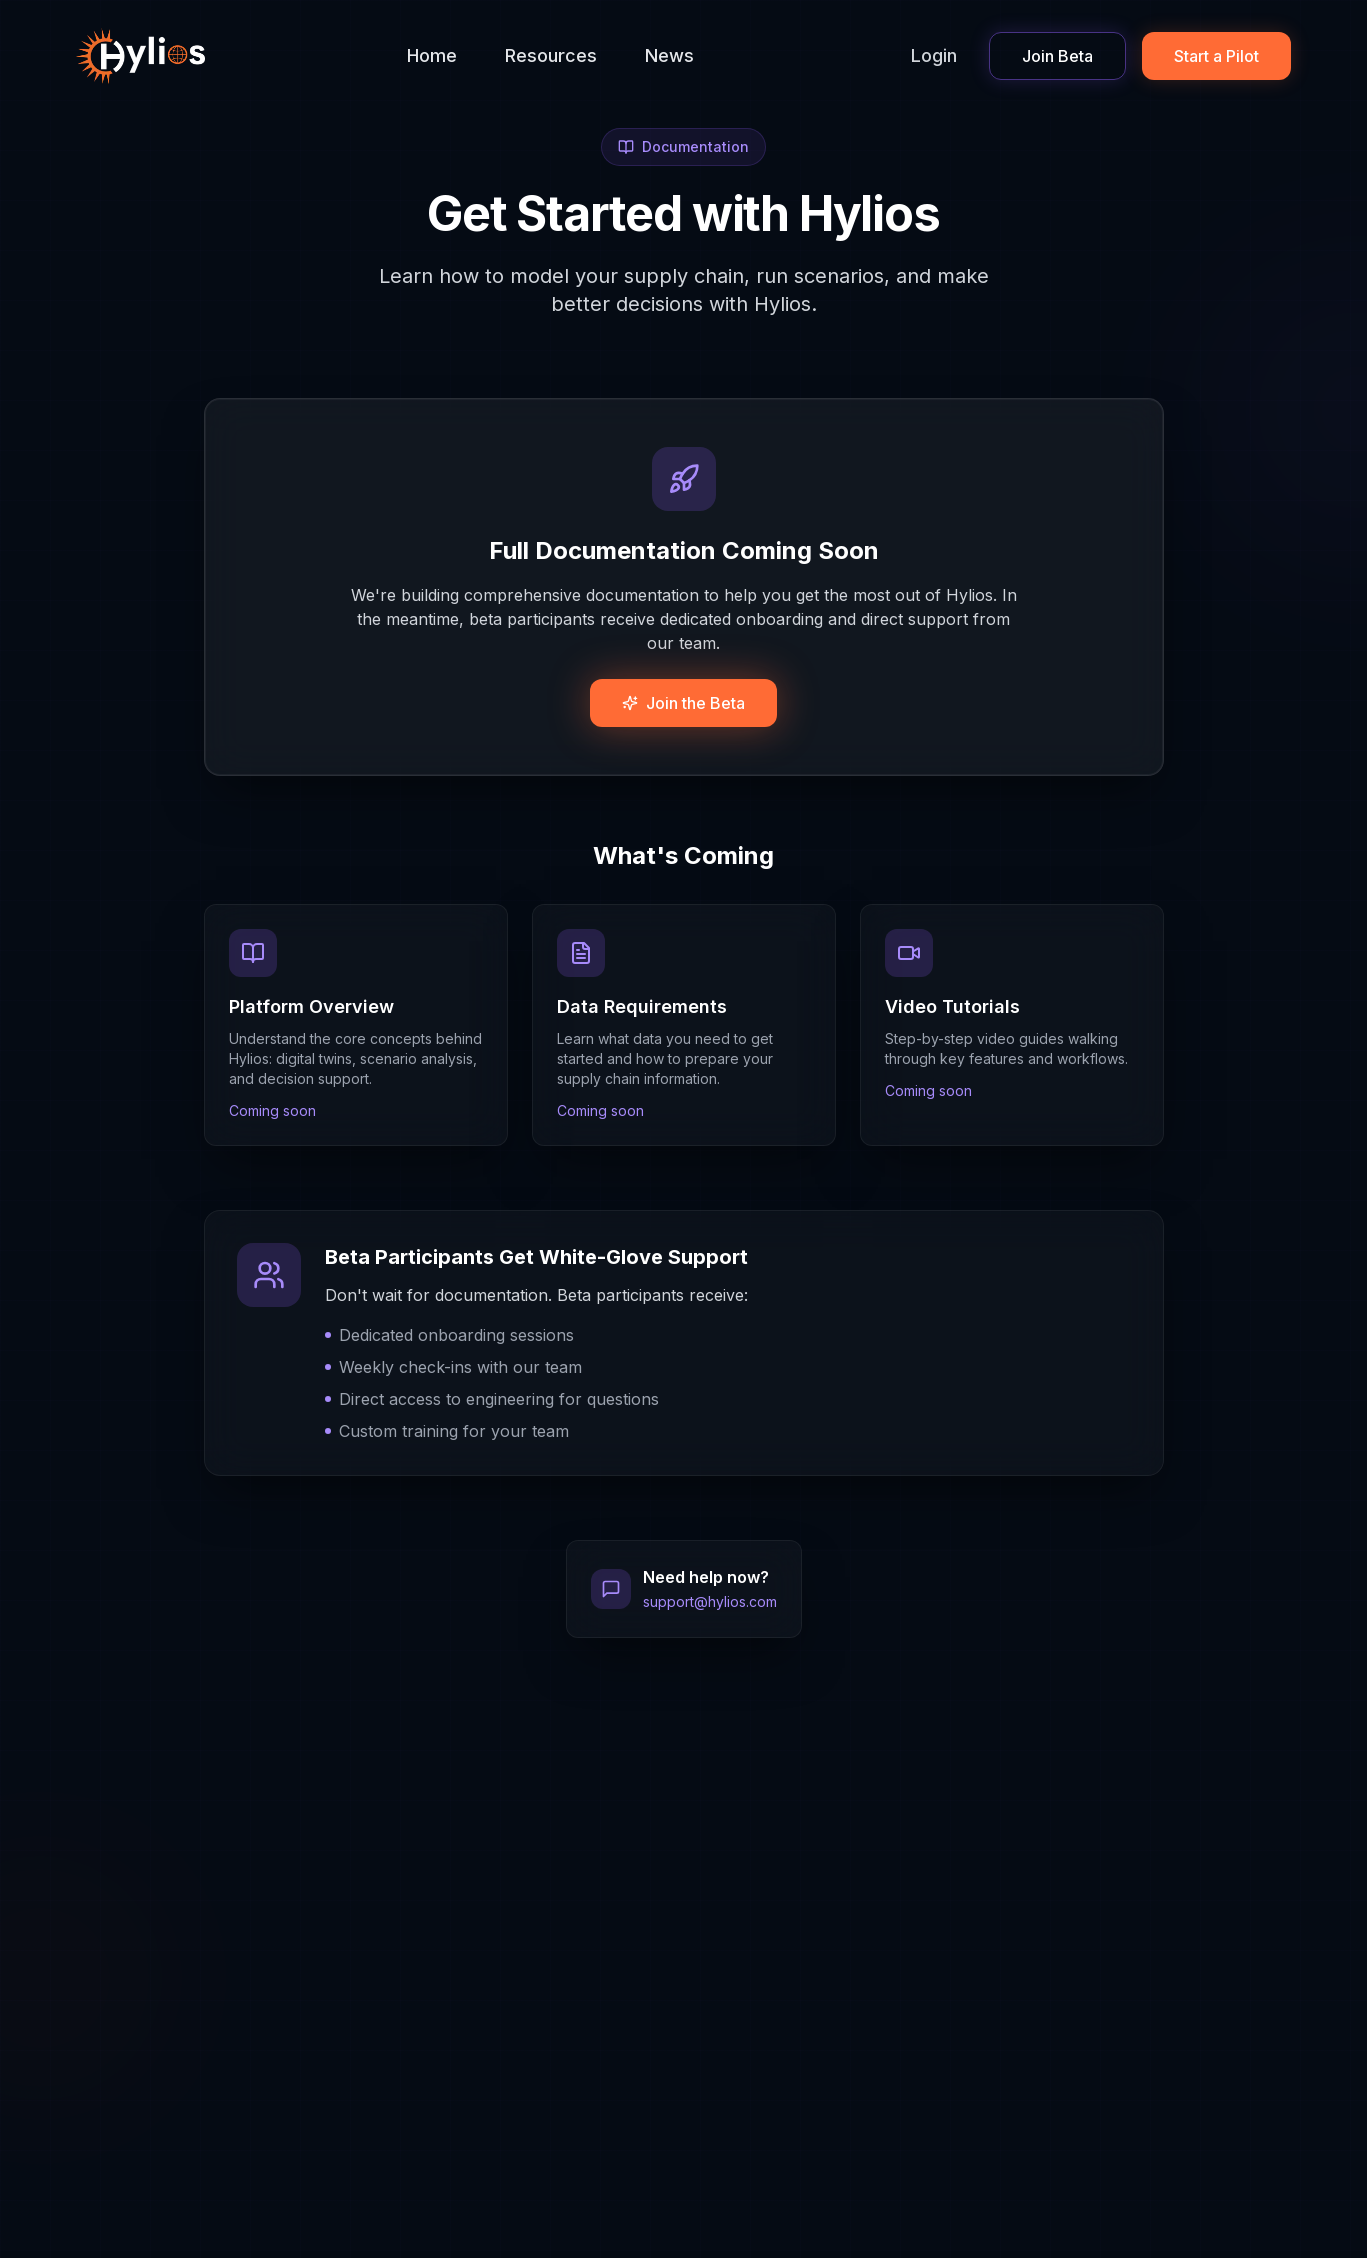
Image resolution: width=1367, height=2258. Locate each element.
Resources (551, 55)
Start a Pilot (1216, 56)
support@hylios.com (710, 1601)
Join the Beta (683, 703)
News (669, 55)
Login (934, 55)
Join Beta (1057, 56)
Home (432, 55)
